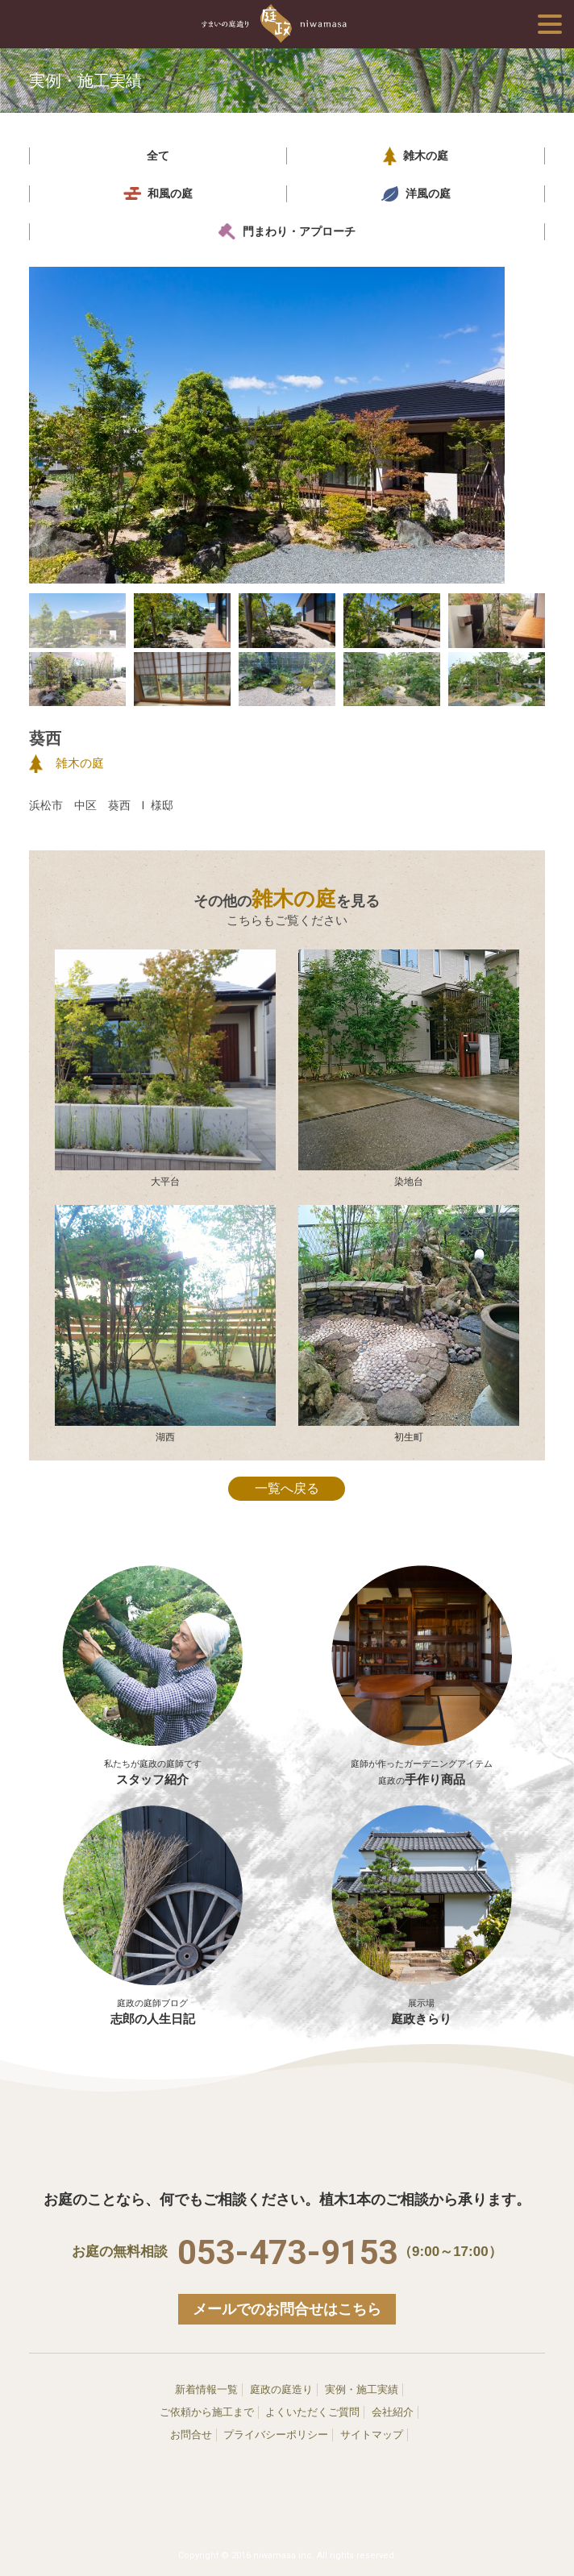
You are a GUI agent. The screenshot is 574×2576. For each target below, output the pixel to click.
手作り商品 (421, 1764)
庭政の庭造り (281, 2389)
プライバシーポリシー (275, 2435)
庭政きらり (421, 1915)
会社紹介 (393, 2412)
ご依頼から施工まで (207, 2412)
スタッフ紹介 (153, 1764)
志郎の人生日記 (153, 1915)
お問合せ (191, 2435)
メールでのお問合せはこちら (287, 2309)
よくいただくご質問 (312, 2412)
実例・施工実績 (361, 2389)
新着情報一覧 (206, 2389)
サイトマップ (371, 2435)
